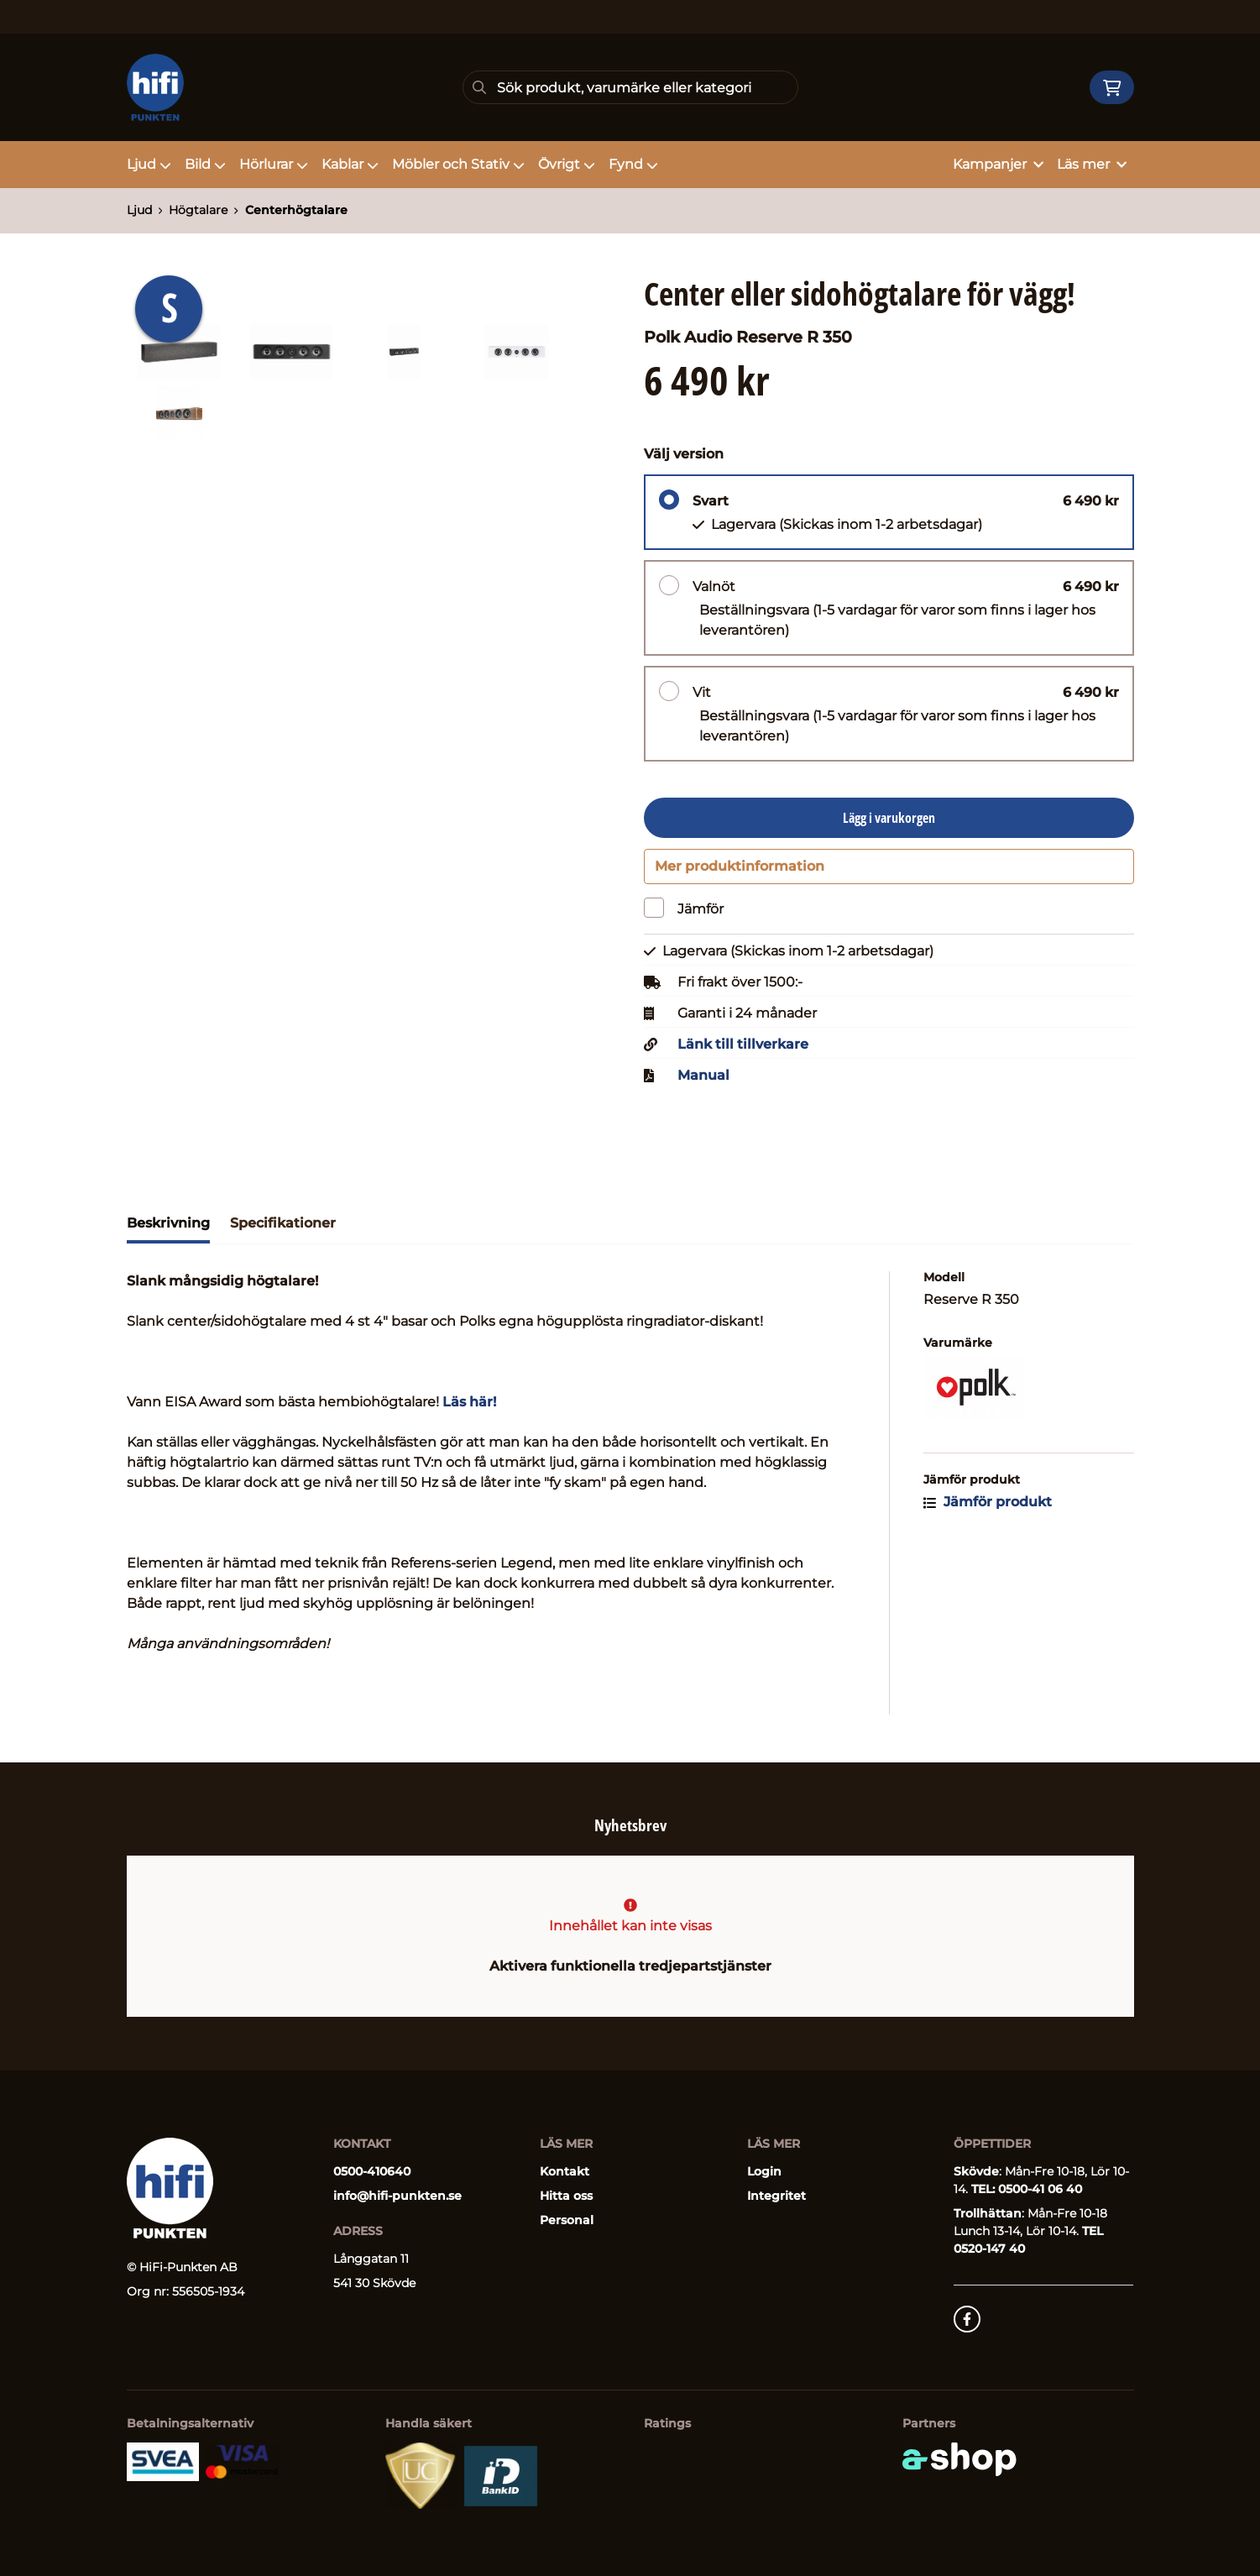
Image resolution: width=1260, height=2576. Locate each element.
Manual (703, 1082)
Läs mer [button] (1092, 164)
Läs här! (469, 1408)
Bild (205, 164)
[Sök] (630, 87)
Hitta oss (566, 2195)
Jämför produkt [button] (987, 1508)
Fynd (633, 164)
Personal (566, 2220)
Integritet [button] (776, 2195)
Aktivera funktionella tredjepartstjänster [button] (630, 1966)
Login (764, 2171)
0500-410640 (371, 2171)
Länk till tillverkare (742, 1051)
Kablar (350, 164)
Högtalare (198, 209)
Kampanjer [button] (998, 164)
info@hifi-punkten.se (397, 2195)
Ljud (149, 164)
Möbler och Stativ (458, 164)
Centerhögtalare (296, 209)
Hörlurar (273, 164)
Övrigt (566, 164)
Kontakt (564, 2171)
